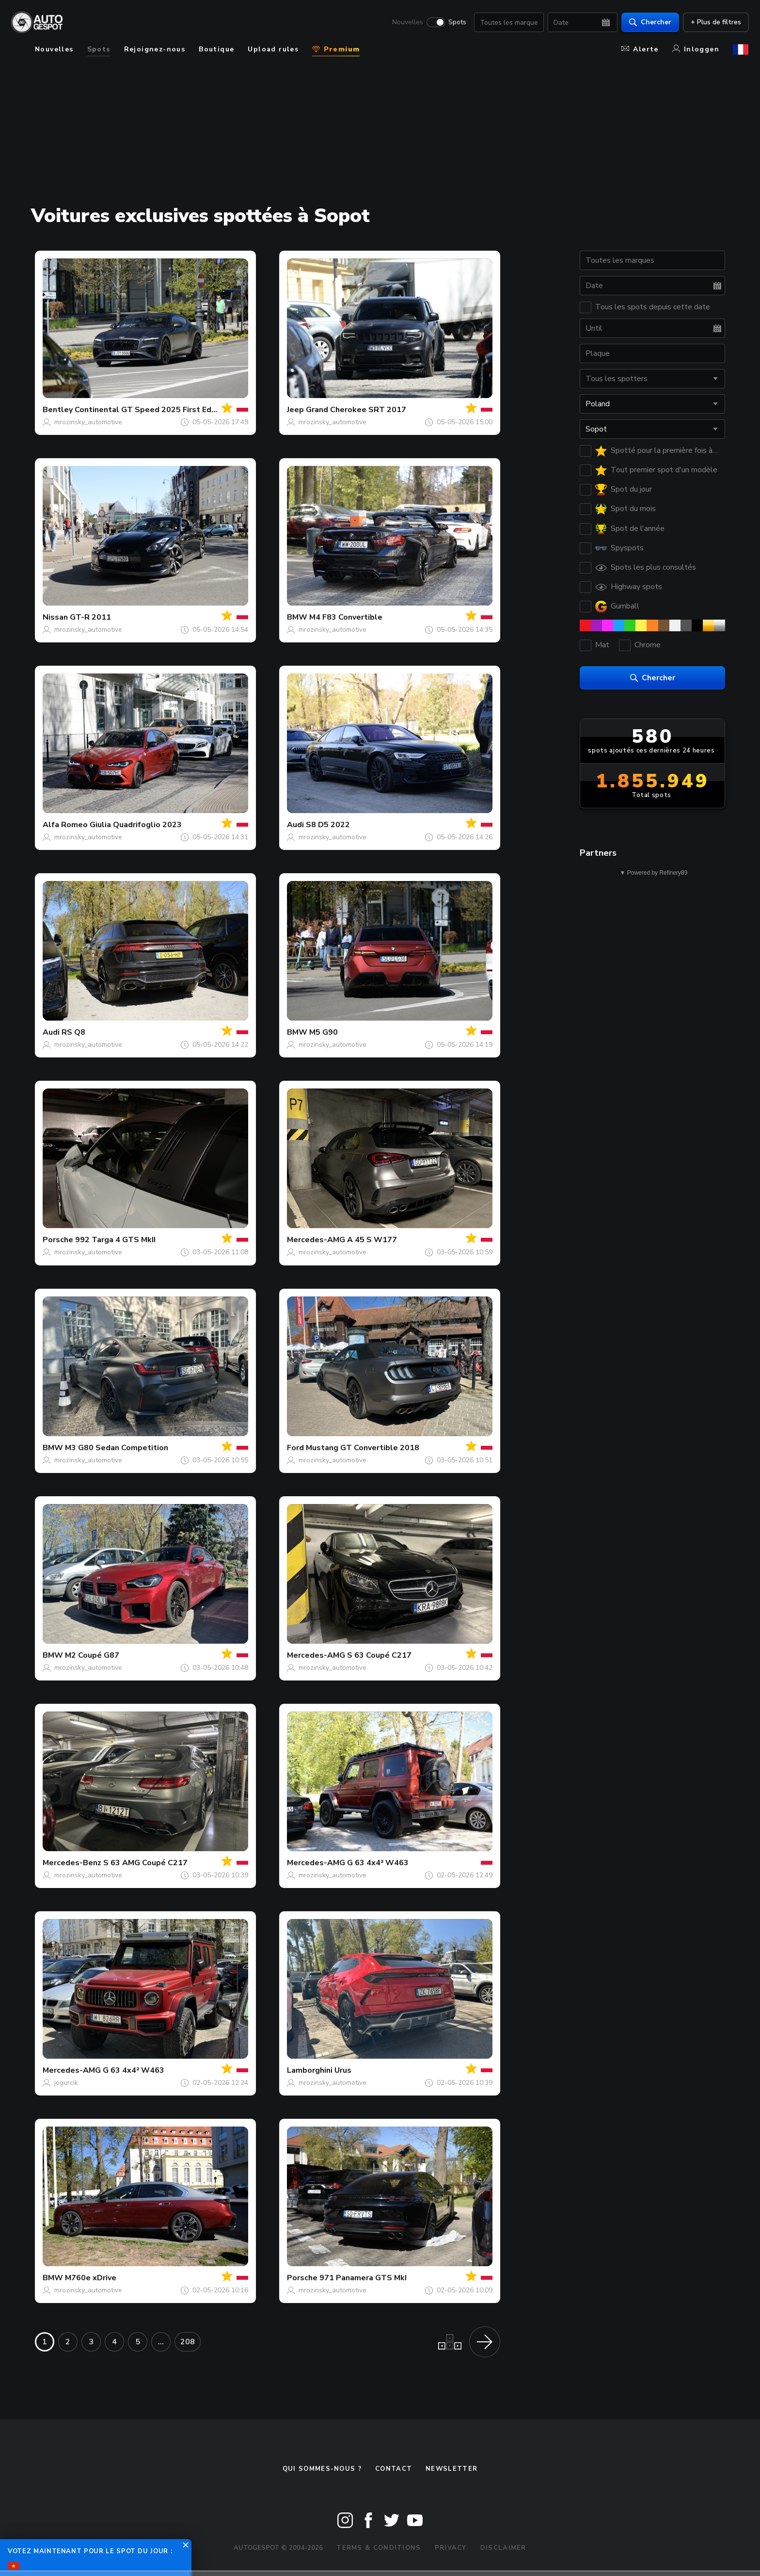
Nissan (55, 617)
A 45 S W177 (372, 1239)
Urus (342, 2070)
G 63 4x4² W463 (378, 1862)
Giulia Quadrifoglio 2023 (136, 824)
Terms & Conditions (378, 2548)
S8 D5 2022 (328, 824)
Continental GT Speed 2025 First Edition (151, 409)
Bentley (58, 409)
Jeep (295, 409)
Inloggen (695, 49)
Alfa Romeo (65, 824)
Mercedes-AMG (316, 1239)
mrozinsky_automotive (88, 422)
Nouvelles (407, 22)
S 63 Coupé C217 (379, 1655)
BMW (297, 617)
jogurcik (66, 2082)
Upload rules (273, 49)
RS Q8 (73, 1032)
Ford (295, 1447)
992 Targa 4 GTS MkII (115, 1239)
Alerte (639, 49)
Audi (295, 824)
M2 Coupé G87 (92, 1655)
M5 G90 (323, 1032)
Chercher (650, 22)
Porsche (58, 1239)
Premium (336, 49)
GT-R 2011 (90, 617)
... (161, 2341)
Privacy (451, 2548)
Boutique (216, 49)
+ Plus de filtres (715, 22)
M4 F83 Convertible (345, 617)
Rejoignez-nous (155, 49)
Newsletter (451, 2468)
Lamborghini (309, 2070)
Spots (457, 22)
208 (187, 2341)
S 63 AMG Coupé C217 (145, 1862)
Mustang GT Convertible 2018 (362, 1447)
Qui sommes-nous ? (322, 2468)
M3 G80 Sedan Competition (116, 1447)
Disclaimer (503, 2548)
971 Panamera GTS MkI (363, 2277)
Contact (393, 2468)
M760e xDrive (90, 2277)
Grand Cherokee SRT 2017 (356, 409)
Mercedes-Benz (72, 1862)
